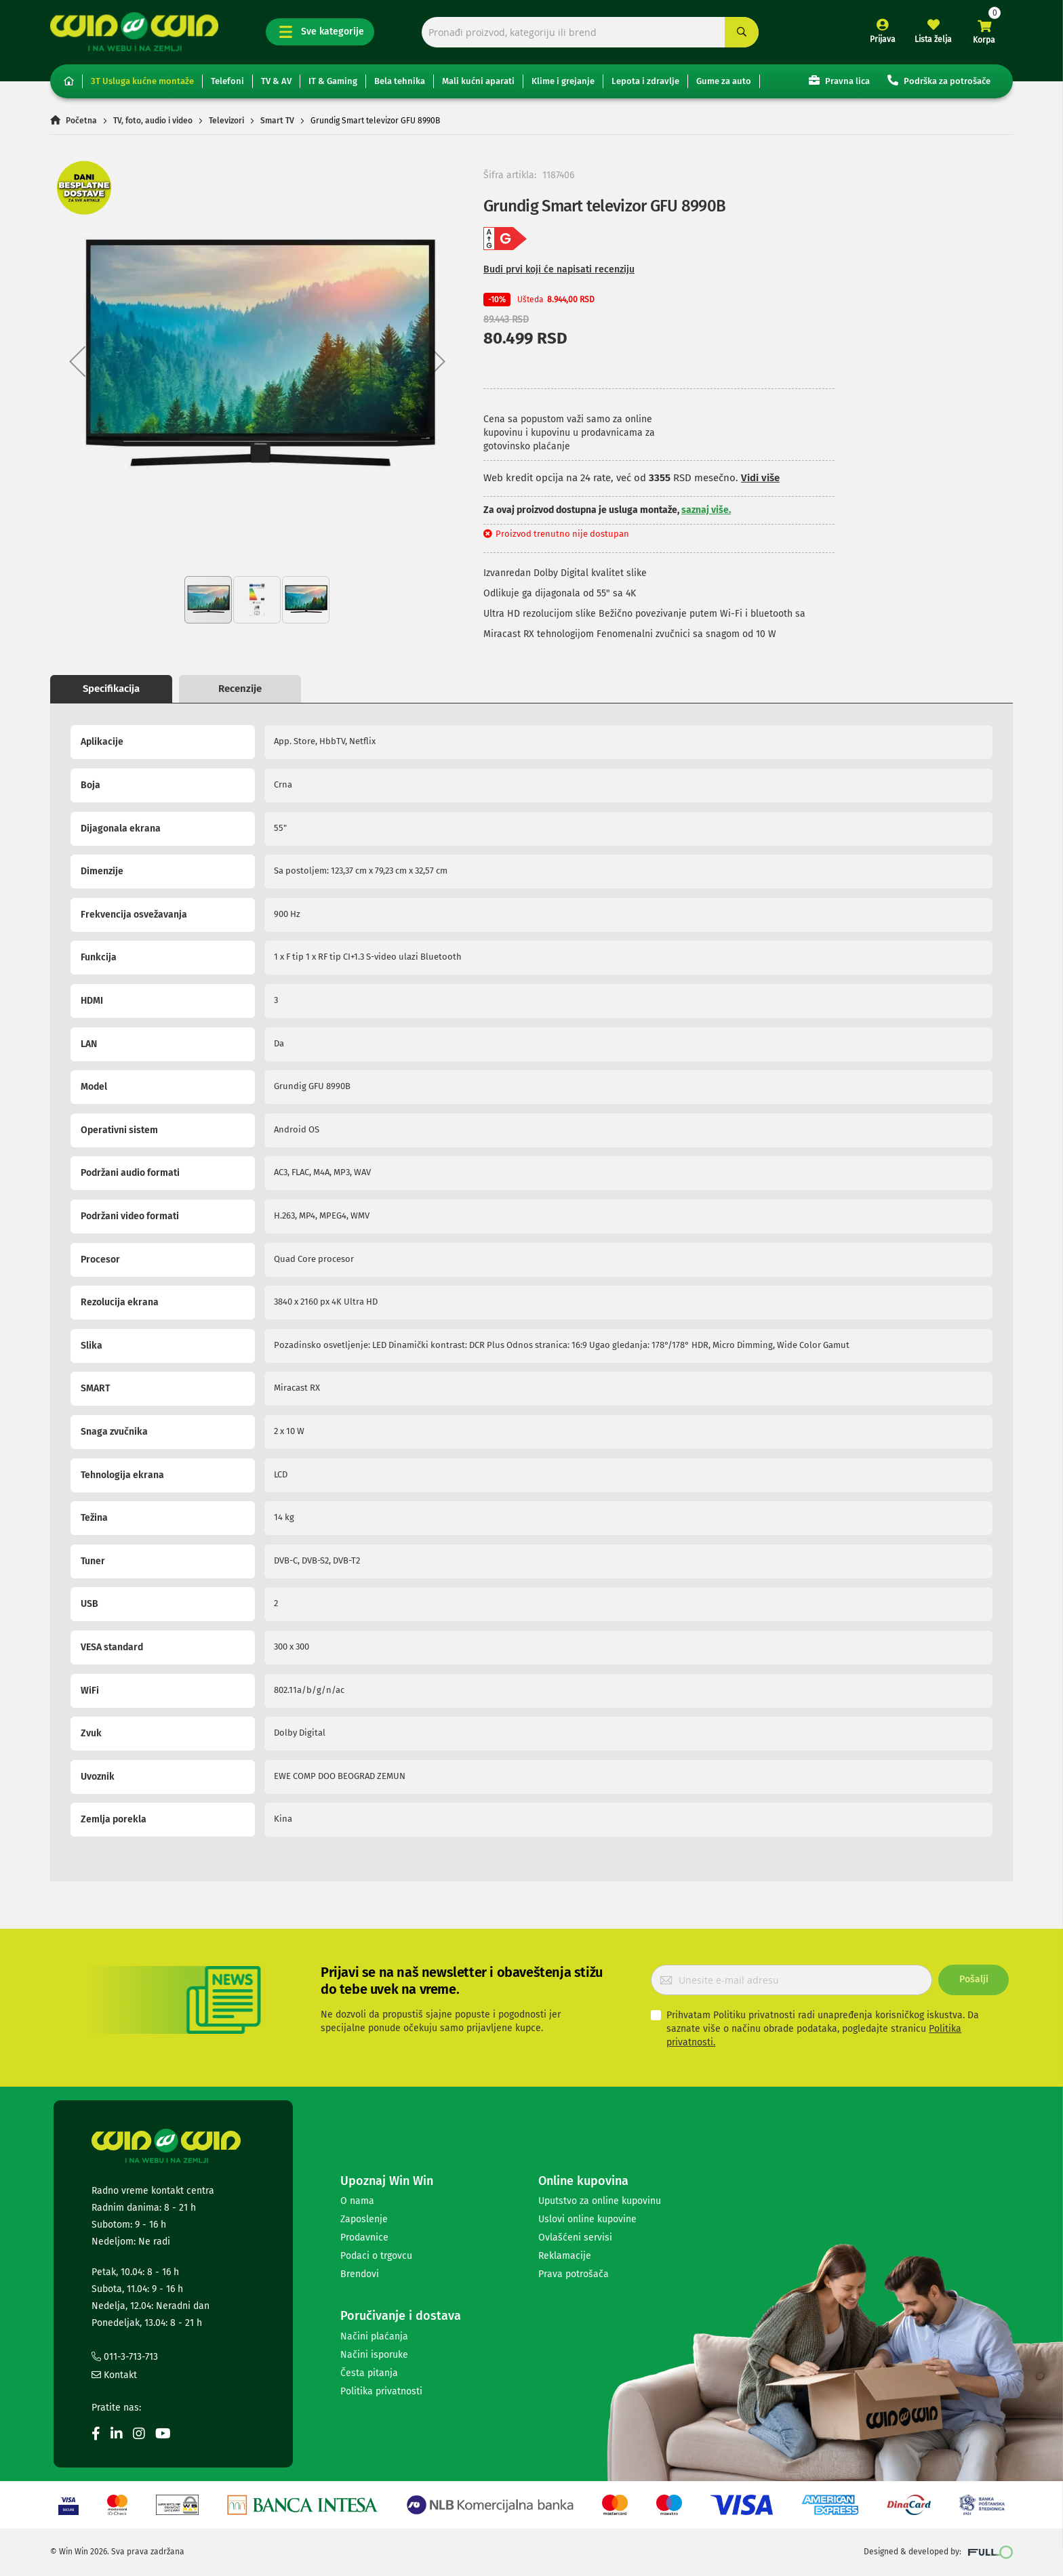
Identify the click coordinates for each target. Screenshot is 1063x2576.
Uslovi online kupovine (587, 2219)
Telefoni (227, 81)
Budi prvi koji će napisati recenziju (559, 269)
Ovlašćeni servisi (575, 2237)
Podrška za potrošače (938, 80)
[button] (77, 361)
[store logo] (134, 31)
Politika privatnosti (381, 2391)
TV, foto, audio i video (153, 120)
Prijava (883, 39)
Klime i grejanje (563, 81)
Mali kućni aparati (478, 81)
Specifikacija (111, 688)
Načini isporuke (374, 2354)
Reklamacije (564, 2256)
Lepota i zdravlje (645, 81)
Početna (81, 120)
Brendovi (359, 2274)
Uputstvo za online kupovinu (599, 2201)
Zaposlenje (364, 2219)
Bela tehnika (399, 81)
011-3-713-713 (125, 2357)
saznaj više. (706, 510)
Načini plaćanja (374, 2336)
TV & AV (276, 81)
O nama (357, 2201)
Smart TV (277, 120)
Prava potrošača (573, 2274)
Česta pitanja (369, 2373)
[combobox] (590, 32)
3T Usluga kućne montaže (142, 81)
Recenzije (240, 688)
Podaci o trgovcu (376, 2256)
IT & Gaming (332, 81)
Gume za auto (723, 81)
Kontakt (114, 2375)
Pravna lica (839, 80)
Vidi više (760, 478)
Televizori (226, 120)
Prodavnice (364, 2237)
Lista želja (933, 39)
